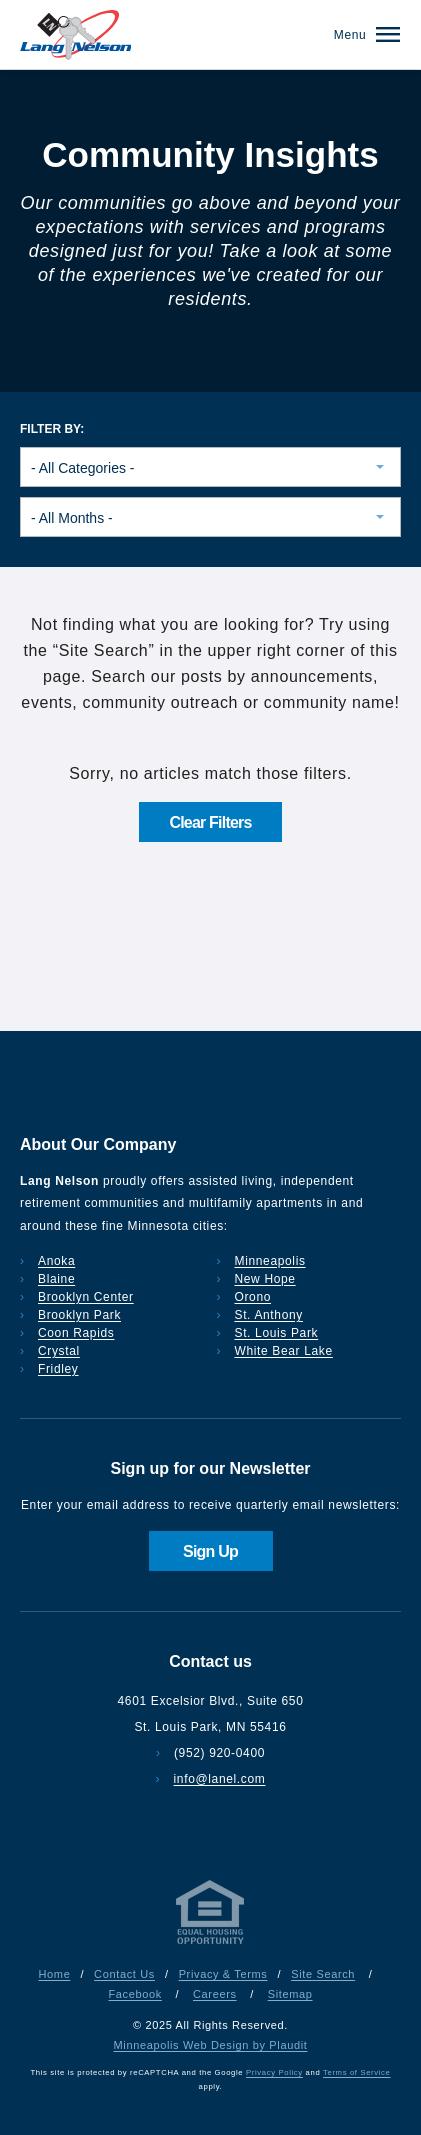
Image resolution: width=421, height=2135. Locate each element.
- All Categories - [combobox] (82, 468)
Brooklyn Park (79, 1315)
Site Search (323, 1974)
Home (55, 1974)
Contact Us (124, 1974)
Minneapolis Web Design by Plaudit (211, 2045)
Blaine (56, 1279)
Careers (215, 1994)
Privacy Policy (274, 2072)
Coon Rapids (76, 1333)
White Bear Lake (284, 1351)
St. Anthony (269, 1315)
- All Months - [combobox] (72, 518)
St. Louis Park (277, 1333)
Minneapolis (270, 1261)
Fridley (58, 1369)
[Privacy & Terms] (211, 1944)
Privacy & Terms (223, 1974)
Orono (253, 1297)
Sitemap (290, 1994)
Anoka (56, 1261)
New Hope (265, 1279)
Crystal (59, 1351)
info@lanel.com (220, 1779)
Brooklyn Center (86, 1297)
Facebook (134, 1994)
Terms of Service (356, 2072)
